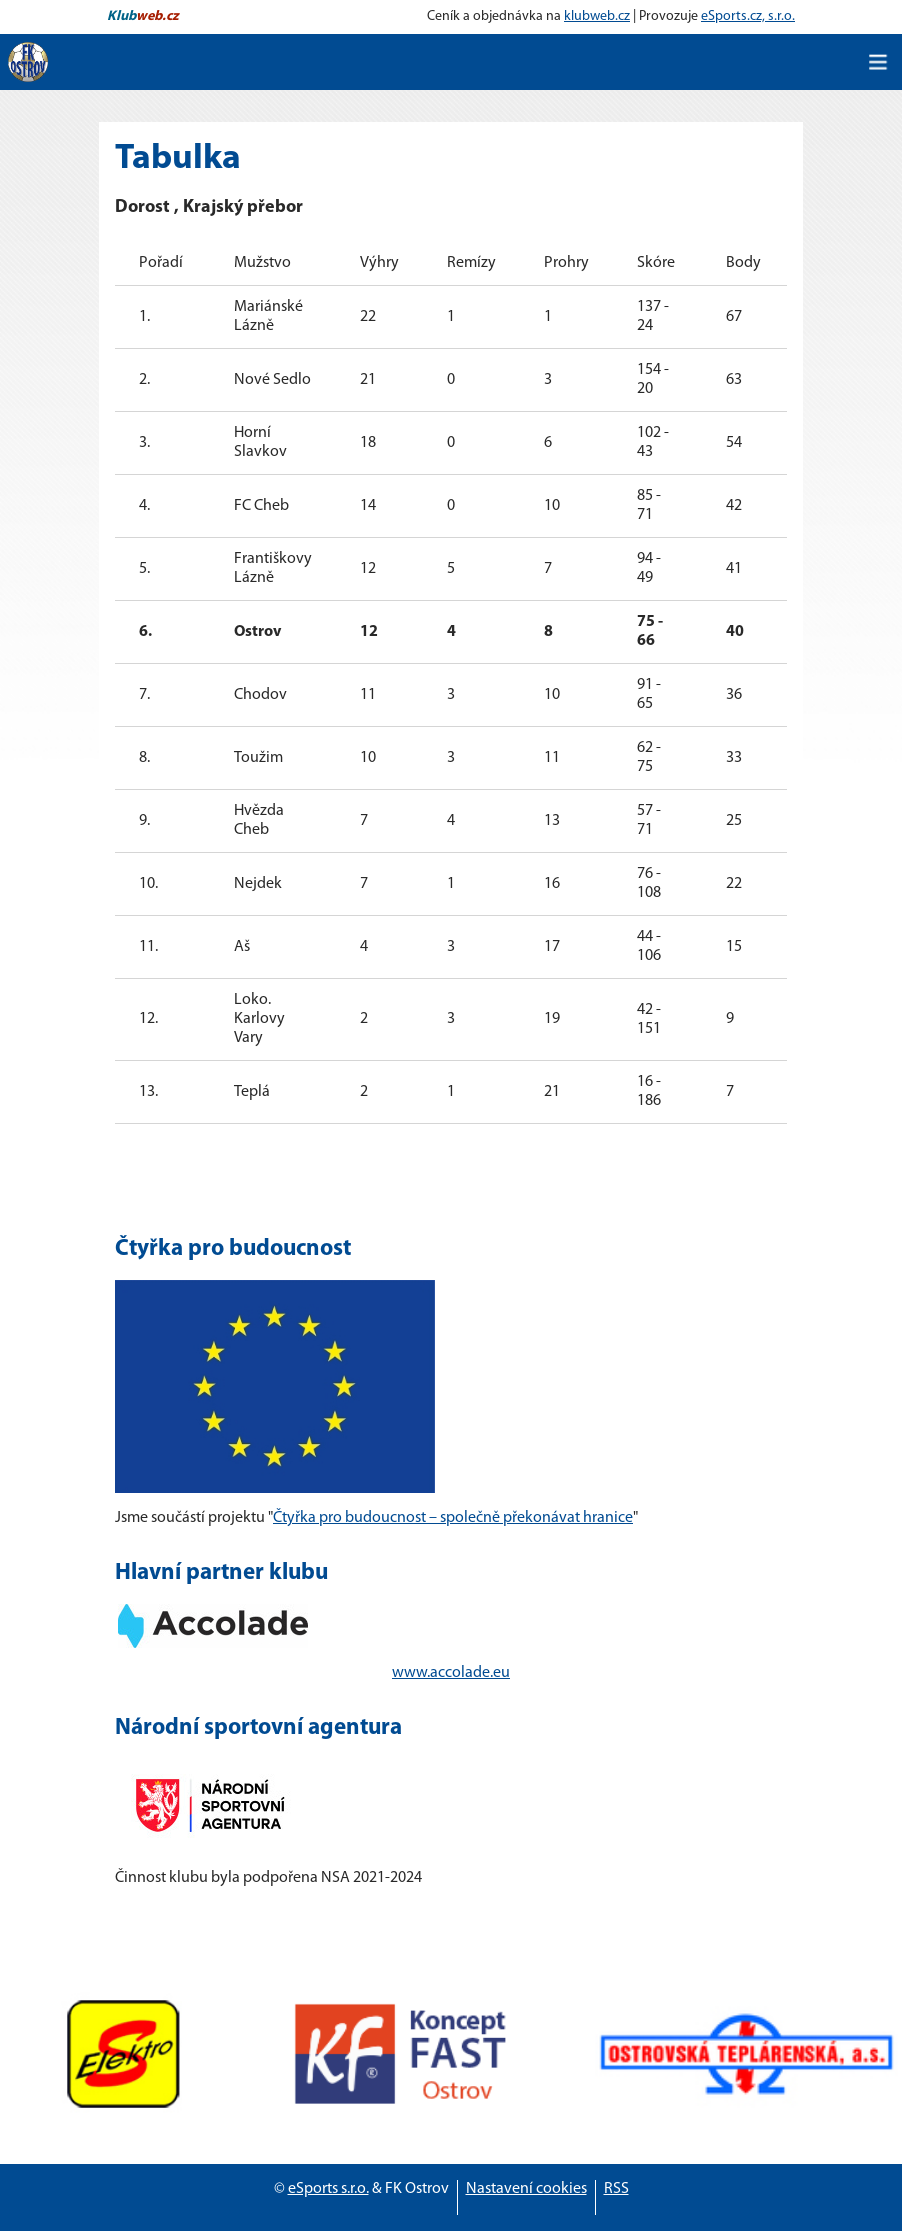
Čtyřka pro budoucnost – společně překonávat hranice (453, 1518)
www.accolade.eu (451, 1673)
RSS (616, 2189)
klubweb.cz (597, 16)
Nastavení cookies (526, 2189)
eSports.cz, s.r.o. (748, 16)
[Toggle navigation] (878, 62)
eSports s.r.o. (328, 2189)
